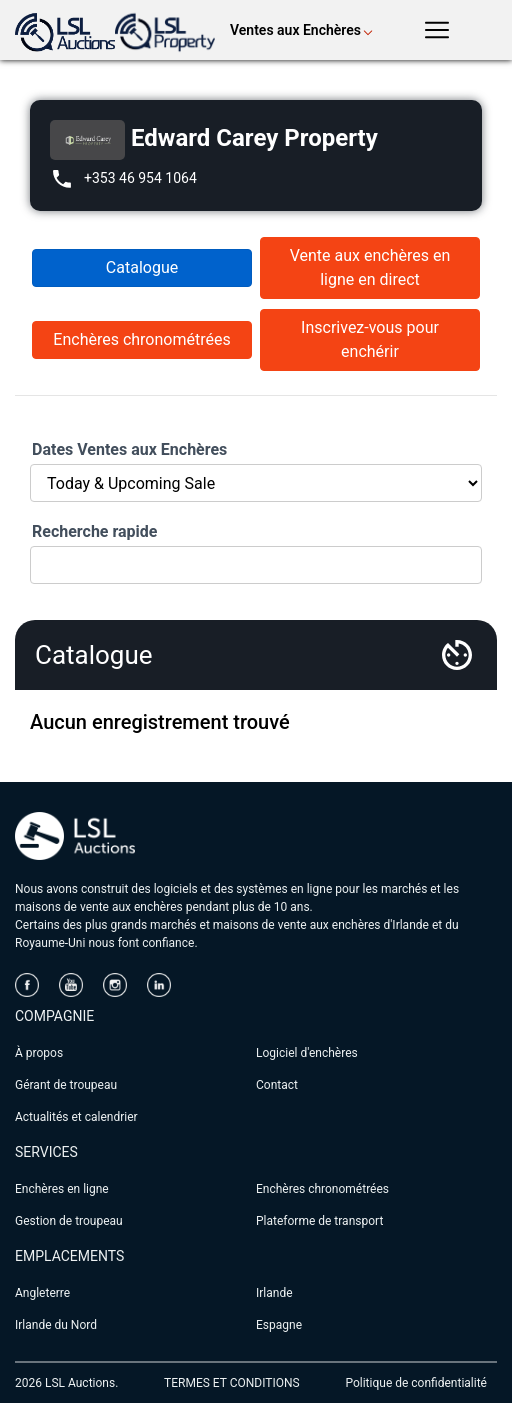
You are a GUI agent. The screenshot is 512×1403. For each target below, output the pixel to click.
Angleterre (42, 1293)
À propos (39, 1053)
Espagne (279, 1325)
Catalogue (142, 267)
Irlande (274, 1293)
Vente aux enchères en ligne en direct (370, 267)
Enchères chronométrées (141, 339)
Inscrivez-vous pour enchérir (370, 339)
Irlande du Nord (56, 1325)
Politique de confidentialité (416, 1383)
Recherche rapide (95, 531)
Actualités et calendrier (76, 1117)
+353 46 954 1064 (140, 178)
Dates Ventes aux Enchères (129, 449)
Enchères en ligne (62, 1189)
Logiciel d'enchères (307, 1053)
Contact (277, 1085)
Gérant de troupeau (66, 1085)
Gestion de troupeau (69, 1221)
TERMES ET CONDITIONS (232, 1383)
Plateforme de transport (319, 1221)
